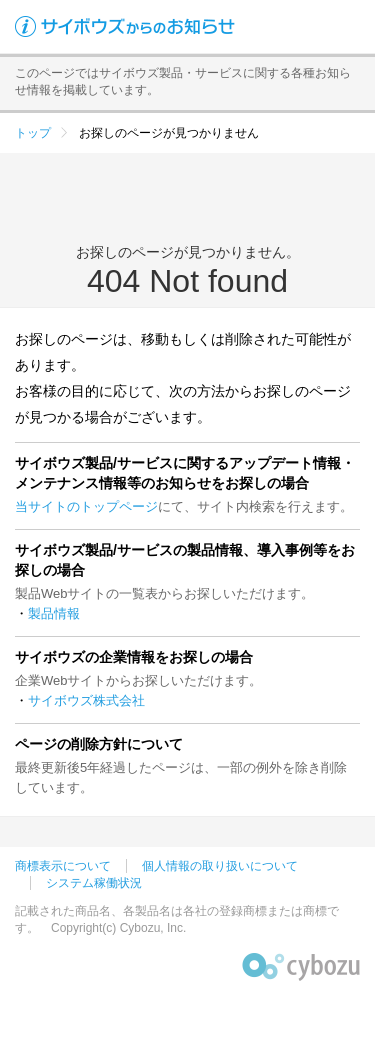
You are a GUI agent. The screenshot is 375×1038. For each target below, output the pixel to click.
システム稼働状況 (94, 883)
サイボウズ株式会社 (86, 700)
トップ (33, 133)
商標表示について (63, 866)
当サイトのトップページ (86, 506)
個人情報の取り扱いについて (220, 866)
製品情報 (54, 613)
